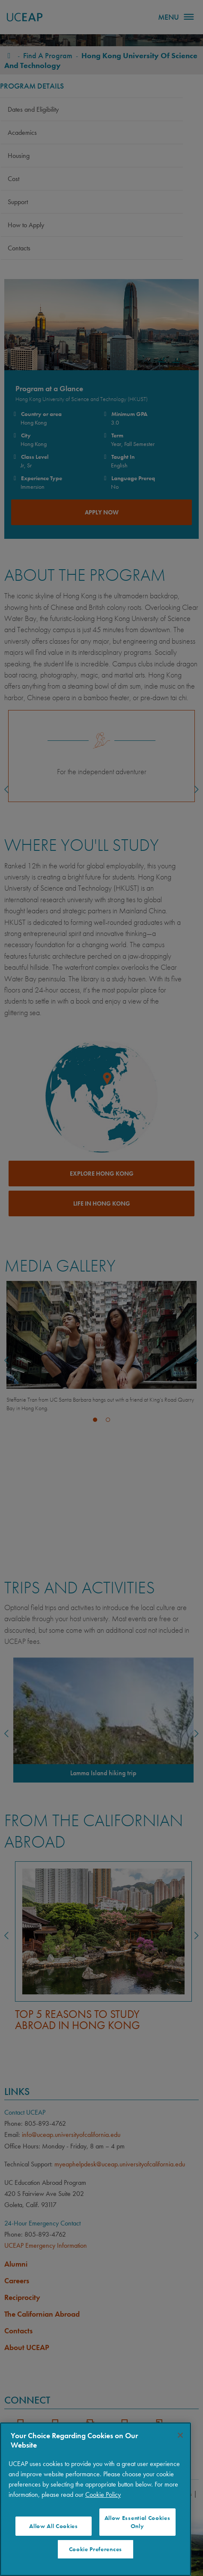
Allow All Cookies (53, 2526)
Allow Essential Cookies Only (137, 2522)
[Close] (180, 2435)
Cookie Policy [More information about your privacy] (103, 2494)
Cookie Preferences (95, 2549)
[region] (95, 2499)
